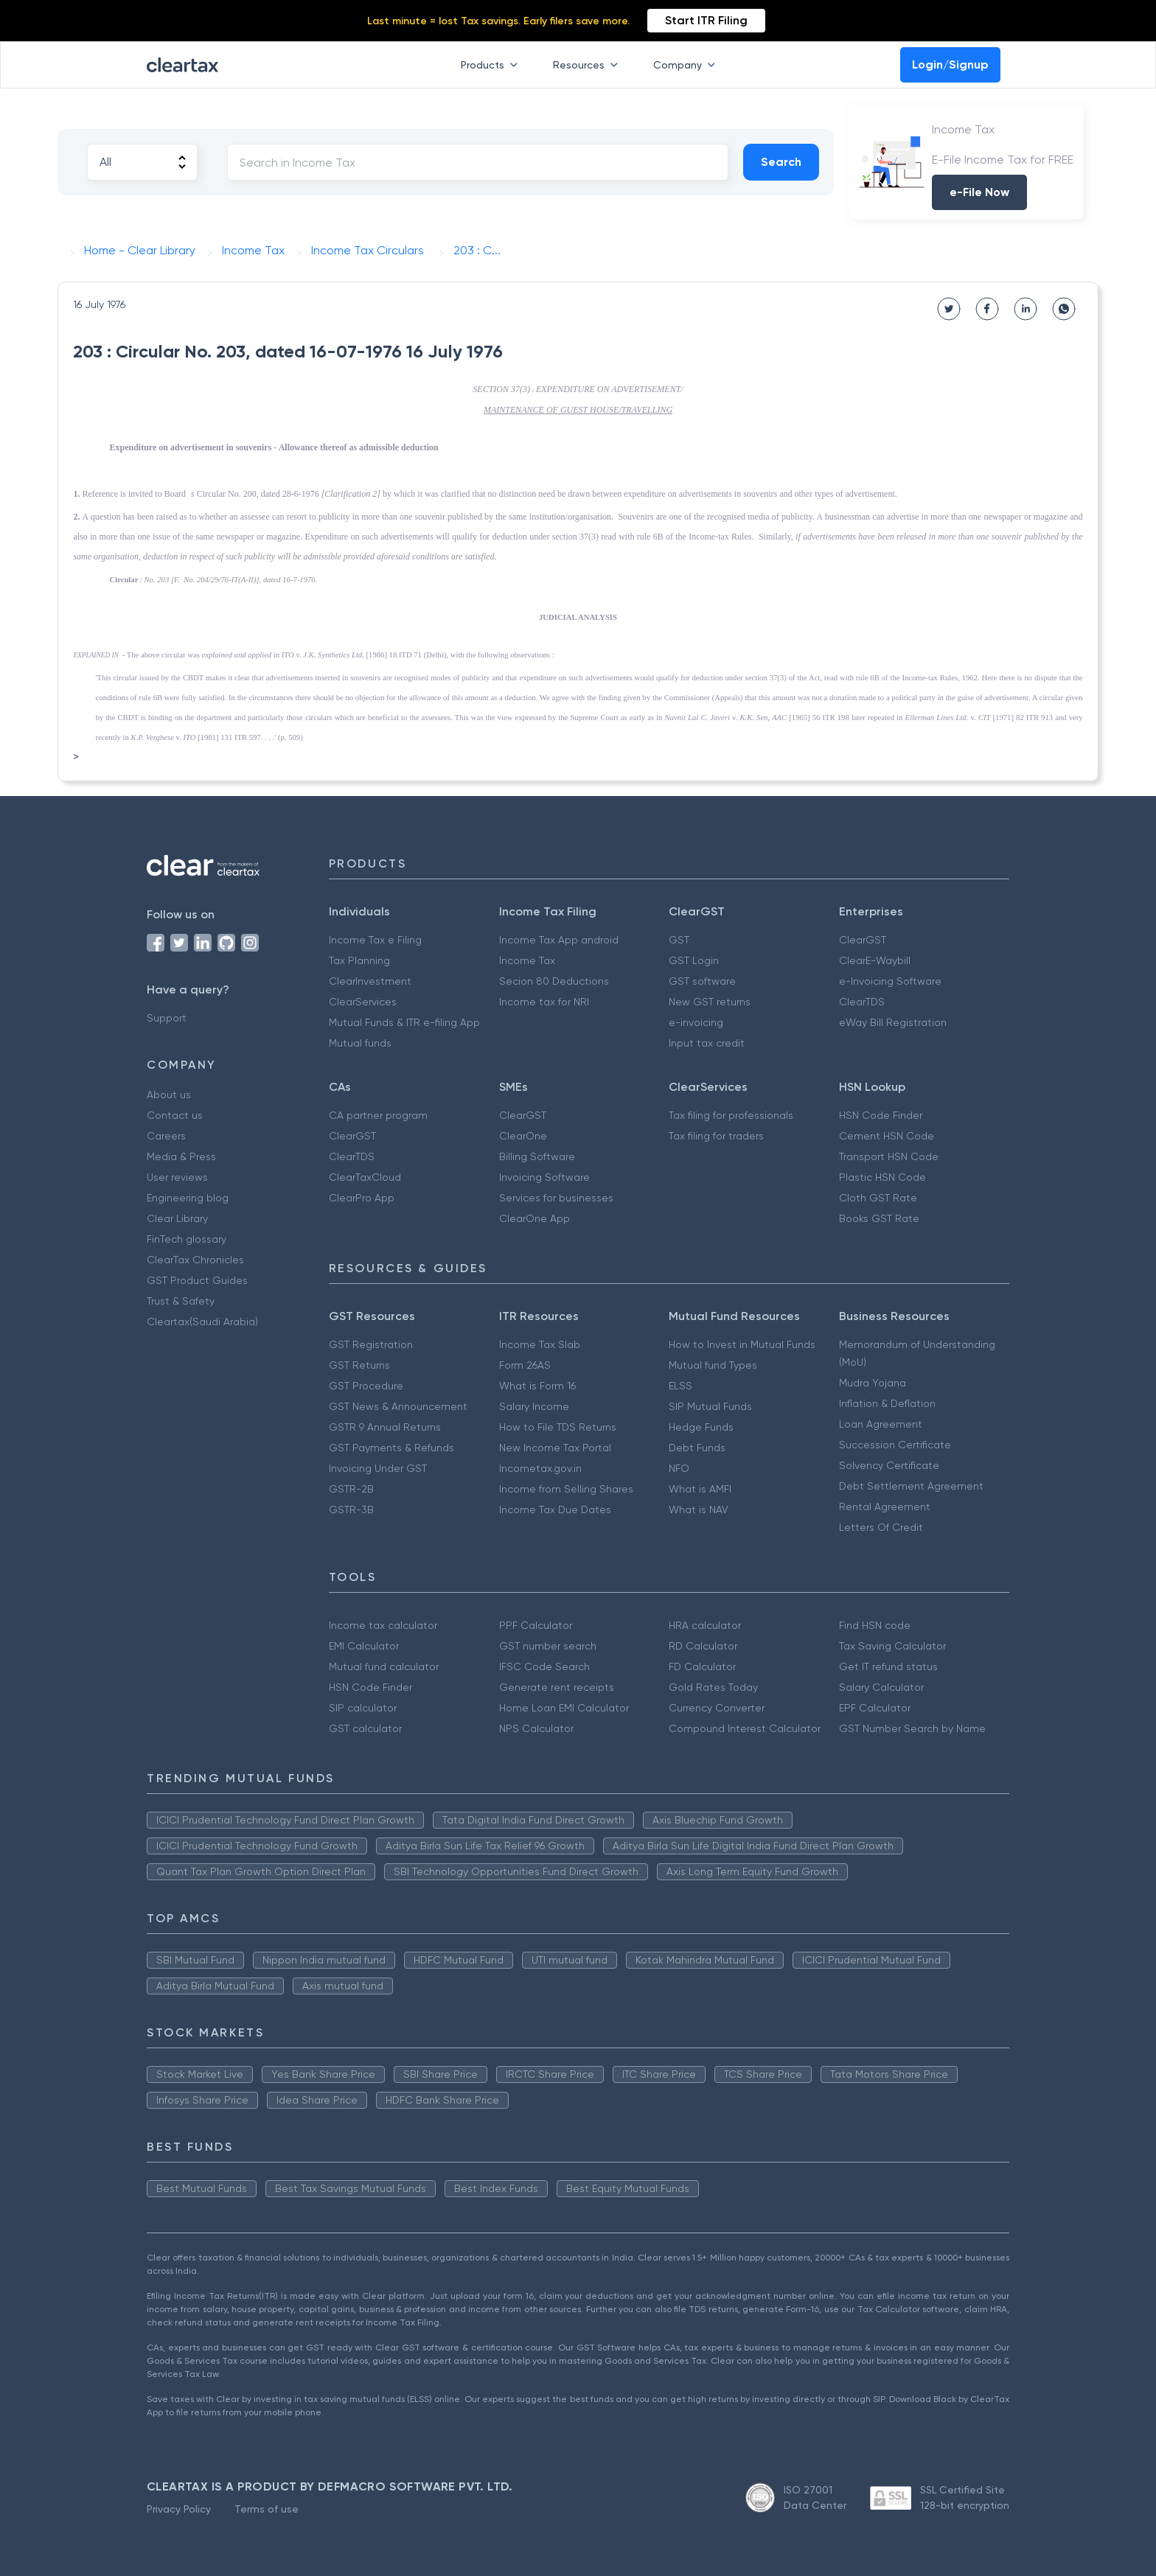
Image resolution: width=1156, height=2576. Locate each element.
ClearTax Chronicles (195, 1260)
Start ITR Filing (706, 20)
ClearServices (363, 1002)
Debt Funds (697, 1447)
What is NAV (698, 1509)
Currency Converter (717, 1708)
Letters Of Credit (881, 1527)
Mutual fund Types (713, 1365)
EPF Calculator (874, 1708)
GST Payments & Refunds (391, 1447)
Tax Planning (359, 960)
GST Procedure (366, 1386)
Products (492, 65)
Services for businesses (556, 1198)
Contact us (175, 1115)
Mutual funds (360, 1043)
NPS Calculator (536, 1728)
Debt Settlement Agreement (911, 1486)
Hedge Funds (701, 1427)
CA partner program (378, 1115)
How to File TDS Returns (557, 1427)
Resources (588, 65)
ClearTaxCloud (365, 1177)
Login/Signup (950, 64)
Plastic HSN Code (882, 1177)
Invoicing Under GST (378, 1468)
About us (169, 1094)
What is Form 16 (537, 1386)
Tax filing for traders (716, 1136)
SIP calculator (363, 1708)
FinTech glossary (186, 1239)
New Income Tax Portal (555, 1447)
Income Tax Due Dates (555, 1509)
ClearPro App (361, 1198)
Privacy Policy (179, 2509)
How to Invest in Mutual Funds (742, 1344)
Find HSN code (874, 1625)
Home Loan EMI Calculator (564, 1708)
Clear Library (177, 1218)
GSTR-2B (351, 1489)
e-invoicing (696, 1022)
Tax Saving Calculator (892, 1646)
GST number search (547, 1646)
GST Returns (359, 1365)
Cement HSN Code (886, 1136)
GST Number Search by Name (912, 1728)
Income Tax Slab (539, 1344)
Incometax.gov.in (540, 1468)
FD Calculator (702, 1666)
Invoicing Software (544, 1177)
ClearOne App (534, 1218)
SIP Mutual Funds (710, 1406)
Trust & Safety (181, 1301)
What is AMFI (700, 1489)
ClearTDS (862, 1002)
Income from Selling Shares (566, 1489)
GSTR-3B (351, 1509)
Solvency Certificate (889, 1465)
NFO (679, 1468)
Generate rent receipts (556, 1687)
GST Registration (371, 1344)
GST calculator (365, 1728)
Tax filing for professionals (731, 1115)
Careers (166, 1136)
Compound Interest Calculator (745, 1728)
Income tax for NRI (544, 1002)
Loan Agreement (880, 1424)
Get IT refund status (888, 1666)
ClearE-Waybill (874, 960)
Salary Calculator (881, 1687)
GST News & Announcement (398, 1406)
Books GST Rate (879, 1218)
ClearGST (862, 940)
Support (167, 1018)
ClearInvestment (370, 981)
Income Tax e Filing (375, 940)
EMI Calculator (364, 1646)
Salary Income (534, 1406)
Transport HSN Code (889, 1156)
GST (679, 940)
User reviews (177, 1177)
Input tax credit (707, 1043)
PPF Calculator (535, 1625)
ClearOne (523, 1136)
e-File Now (979, 192)
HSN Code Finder (880, 1115)
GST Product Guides (197, 1280)
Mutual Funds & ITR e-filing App (404, 1022)
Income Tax (527, 960)
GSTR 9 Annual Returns (385, 1427)
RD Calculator (703, 1646)
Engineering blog (188, 1198)
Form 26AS (525, 1365)
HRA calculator (705, 1625)
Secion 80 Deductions (554, 981)
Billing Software (537, 1156)
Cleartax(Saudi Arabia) (202, 1321)
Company (687, 65)
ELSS (680, 1386)
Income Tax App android (559, 940)
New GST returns (710, 1002)
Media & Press (181, 1156)
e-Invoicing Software (890, 981)
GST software (702, 981)
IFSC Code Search (544, 1666)
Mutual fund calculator (384, 1666)
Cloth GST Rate (878, 1198)
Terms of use (266, 2509)
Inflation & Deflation (887, 1403)
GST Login (694, 960)
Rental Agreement (884, 1506)
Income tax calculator (383, 1625)
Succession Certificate (895, 1445)
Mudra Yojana (872, 1383)
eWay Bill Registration (893, 1022)
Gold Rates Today (713, 1687)
